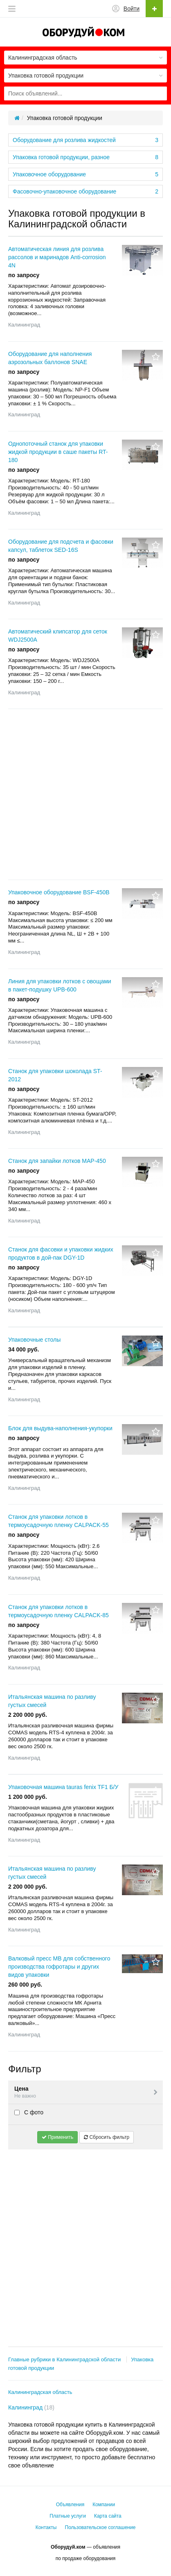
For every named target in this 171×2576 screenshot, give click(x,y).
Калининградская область (40, 2392)
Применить (57, 2137)
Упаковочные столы (34, 1339)
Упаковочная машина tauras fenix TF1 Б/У (63, 1787)
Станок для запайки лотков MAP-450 (57, 1161)
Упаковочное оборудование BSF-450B (59, 892)
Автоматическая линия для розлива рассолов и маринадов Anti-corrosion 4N (57, 257)
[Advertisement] (85, 794)
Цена (86, 2092)
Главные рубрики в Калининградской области (64, 2359)
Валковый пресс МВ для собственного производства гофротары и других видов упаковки (59, 1966)
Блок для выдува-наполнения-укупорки (60, 1428)
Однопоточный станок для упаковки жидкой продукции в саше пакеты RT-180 (58, 451)
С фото (28, 2112)
